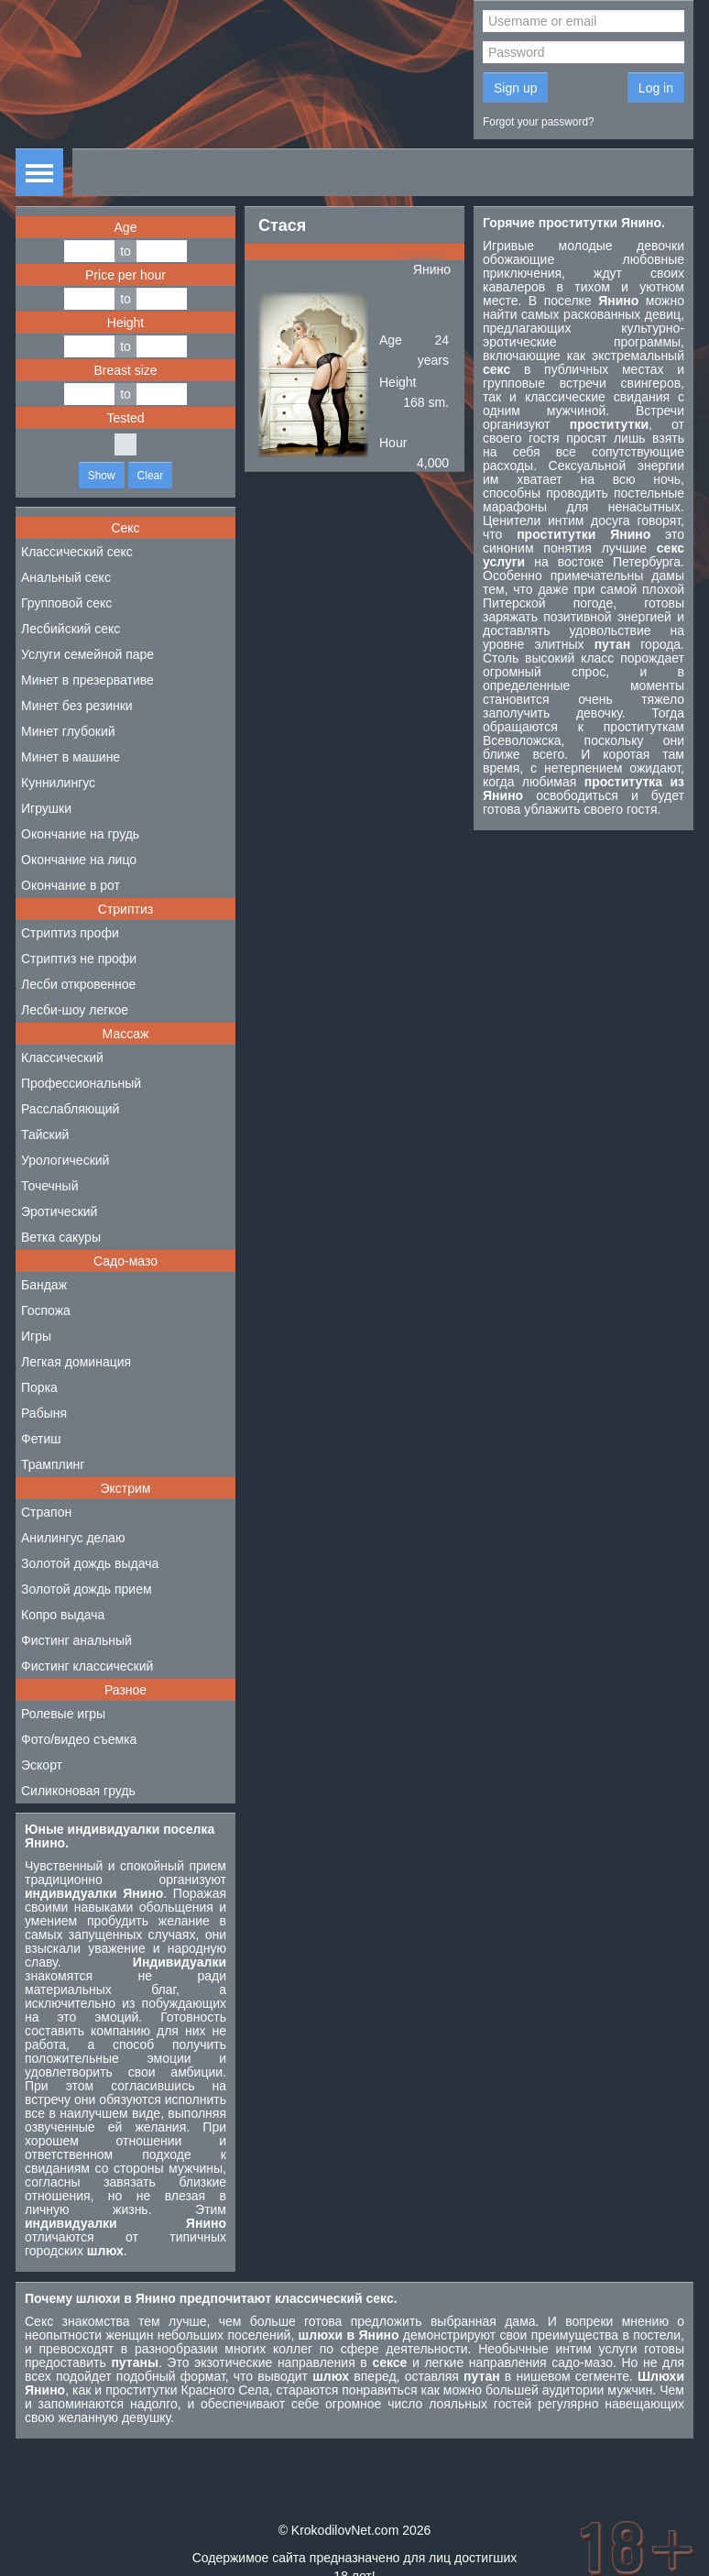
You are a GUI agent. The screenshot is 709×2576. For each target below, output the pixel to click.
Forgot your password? (538, 121)
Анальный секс (66, 577)
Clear (150, 475)
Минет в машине (70, 757)
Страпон (46, 1512)
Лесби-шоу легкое (74, 1010)
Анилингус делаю (73, 1537)
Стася (282, 225)
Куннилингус (58, 782)
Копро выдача (62, 1614)
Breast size (125, 370)
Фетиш (40, 1438)
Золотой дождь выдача (89, 1563)
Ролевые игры (63, 1713)
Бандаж (44, 1284)
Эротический (59, 1211)
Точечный (49, 1185)
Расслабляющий (70, 1109)
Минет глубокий (68, 731)
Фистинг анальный (76, 1640)
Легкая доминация (76, 1361)
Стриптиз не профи (78, 958)
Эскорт (41, 1765)
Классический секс (77, 551)
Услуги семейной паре (87, 654)
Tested (125, 418)
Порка (39, 1387)
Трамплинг (52, 1464)
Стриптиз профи (70, 933)
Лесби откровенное (78, 984)
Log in (655, 88)
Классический (62, 1057)
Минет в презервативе (87, 680)
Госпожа (46, 1310)
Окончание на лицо (78, 859)
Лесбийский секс (70, 628)
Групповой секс (66, 603)
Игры (36, 1336)
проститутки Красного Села (187, 2390)
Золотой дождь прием (86, 1589)
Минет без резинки (77, 705)
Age (126, 227)
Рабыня (44, 1413)
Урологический (65, 1160)
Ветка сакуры (61, 1237)
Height (125, 322)
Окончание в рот (70, 885)
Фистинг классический (87, 1666)
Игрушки (46, 808)
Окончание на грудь (80, 834)
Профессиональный (81, 1083)
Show (101, 475)
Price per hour (125, 275)
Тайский (45, 1134)
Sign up (515, 88)
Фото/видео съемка (78, 1739)
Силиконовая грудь (78, 1790)
